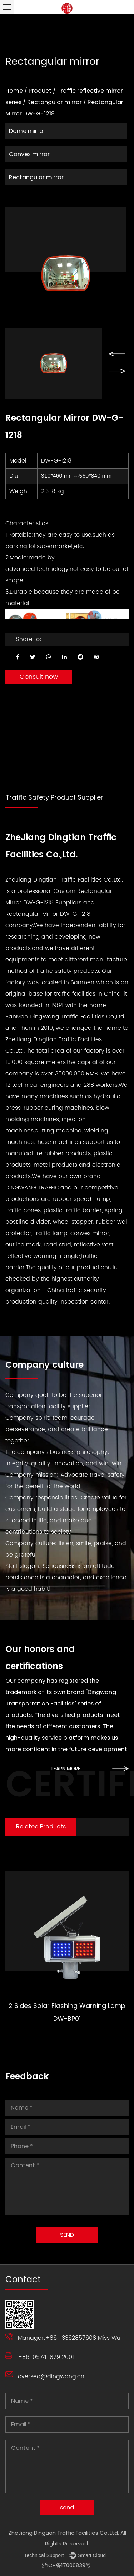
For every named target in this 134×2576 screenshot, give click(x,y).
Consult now (39, 677)
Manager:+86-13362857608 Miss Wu (69, 2338)
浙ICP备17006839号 (66, 2565)
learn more (90, 1768)
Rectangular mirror (54, 102)
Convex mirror (29, 154)
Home (14, 91)
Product (40, 91)
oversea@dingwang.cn (51, 2376)
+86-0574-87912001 (46, 2357)
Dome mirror (27, 131)
